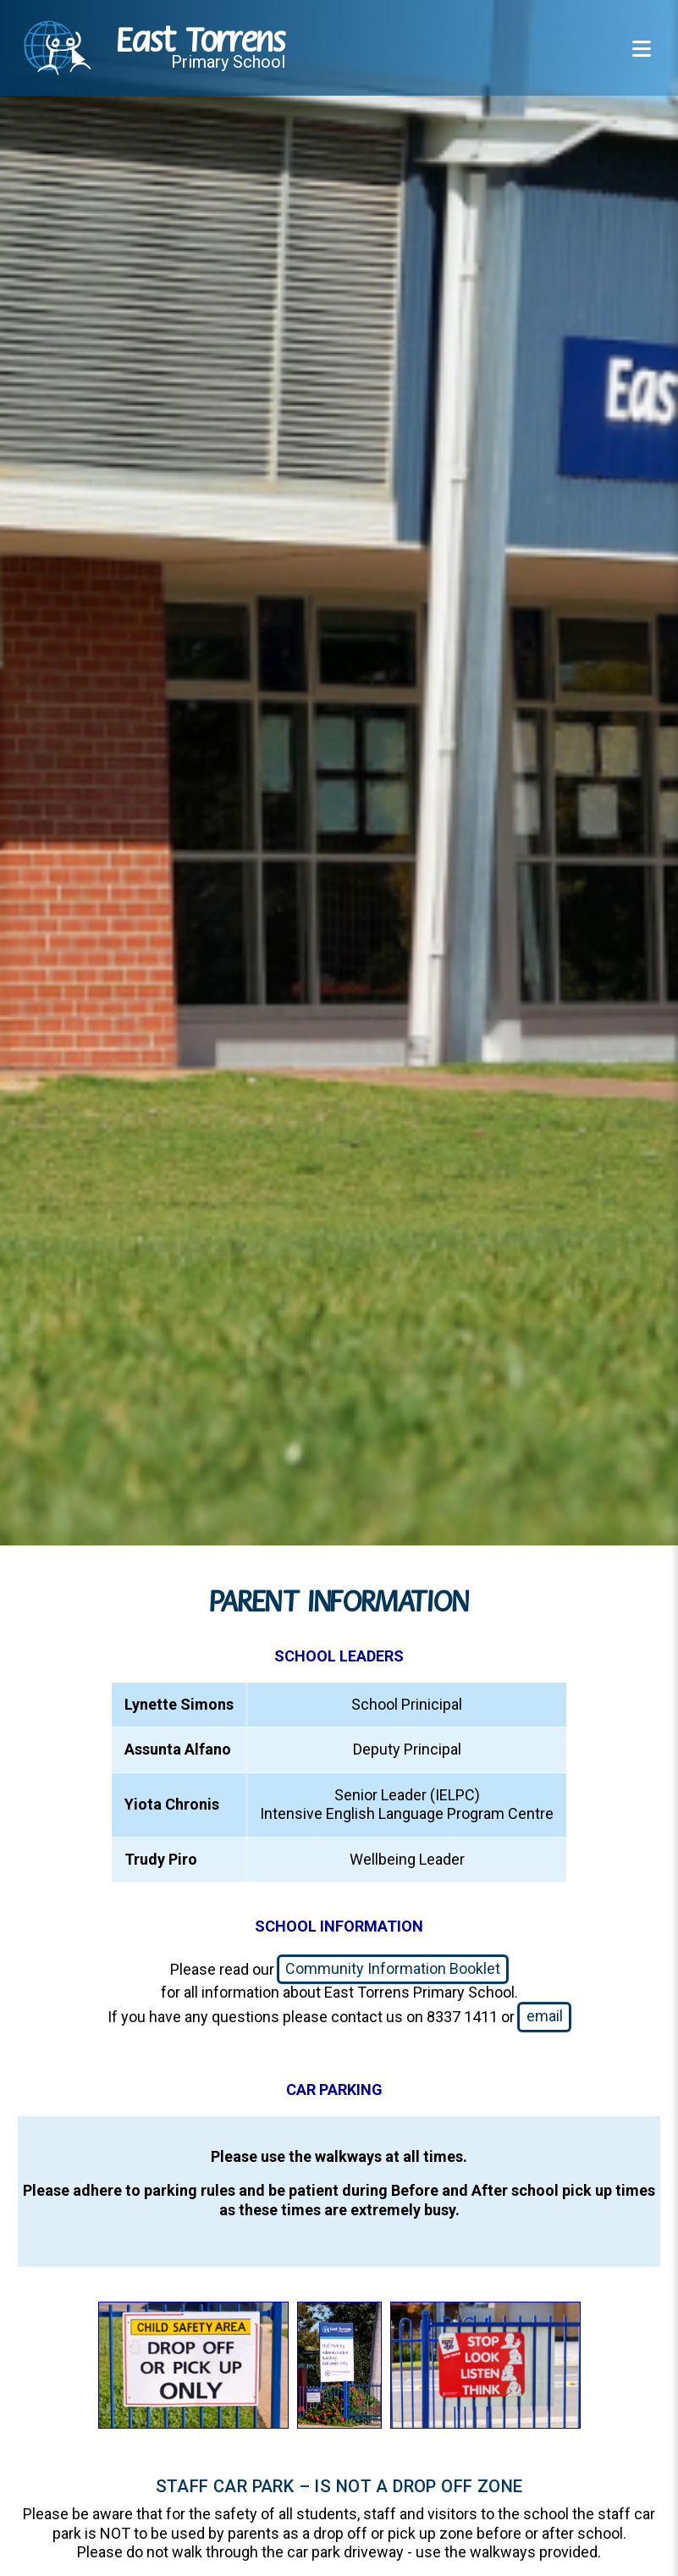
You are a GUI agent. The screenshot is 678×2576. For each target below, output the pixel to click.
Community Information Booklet (392, 1968)
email (544, 2016)
